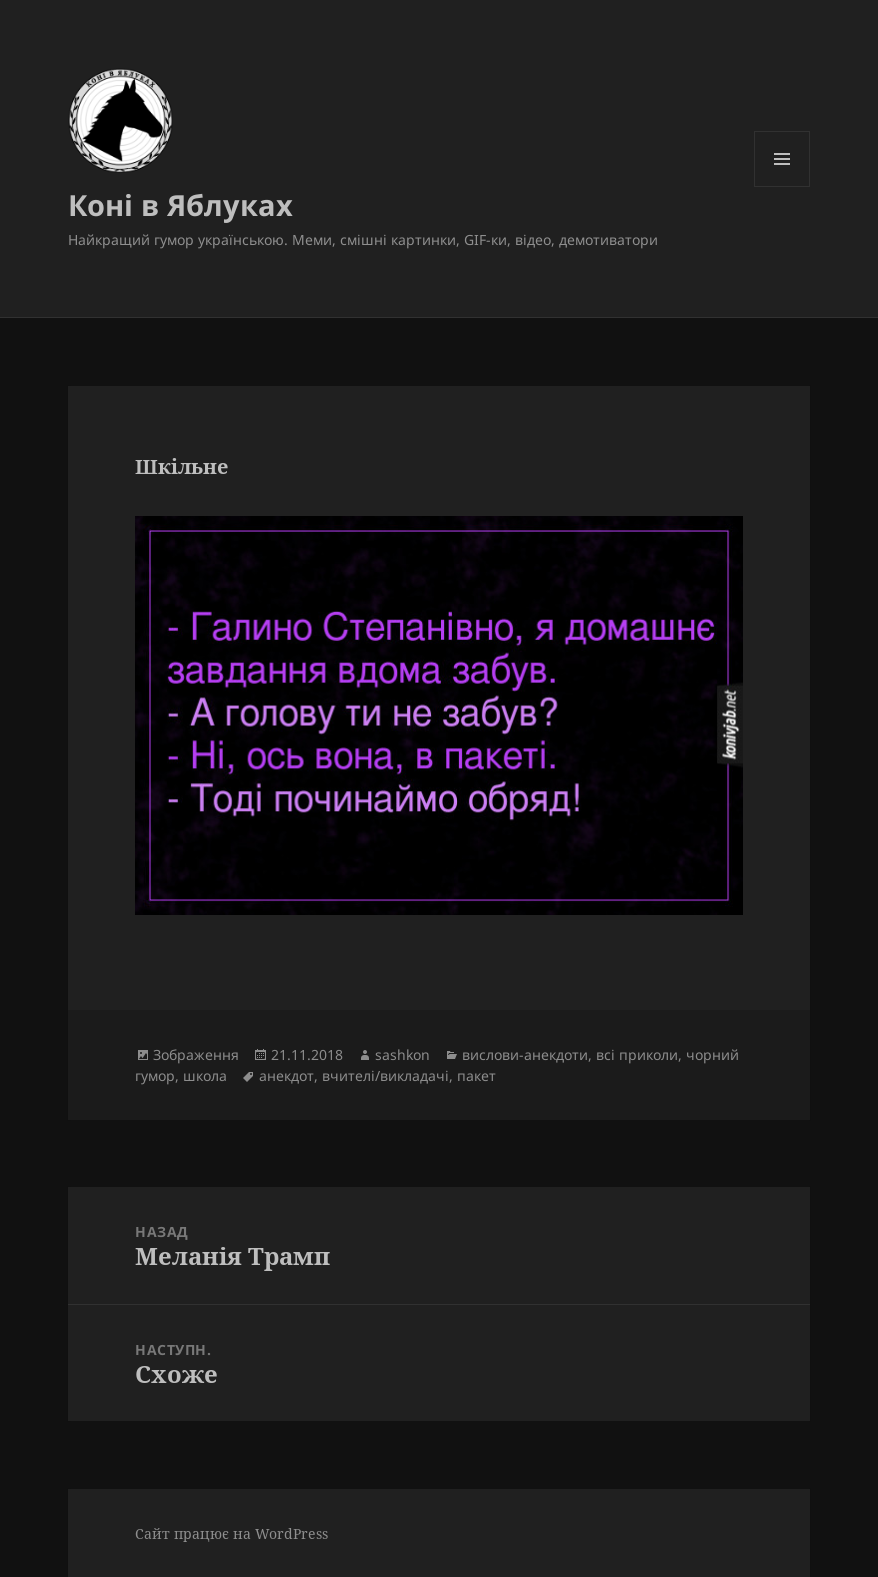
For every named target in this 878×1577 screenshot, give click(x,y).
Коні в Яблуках (180, 204)
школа (205, 1075)
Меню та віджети (782, 186)
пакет (476, 1075)
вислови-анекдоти (525, 1054)
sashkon (402, 1054)
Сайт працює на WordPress (231, 1533)
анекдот (286, 1075)
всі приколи (637, 1054)
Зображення (196, 1054)
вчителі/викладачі (385, 1075)
